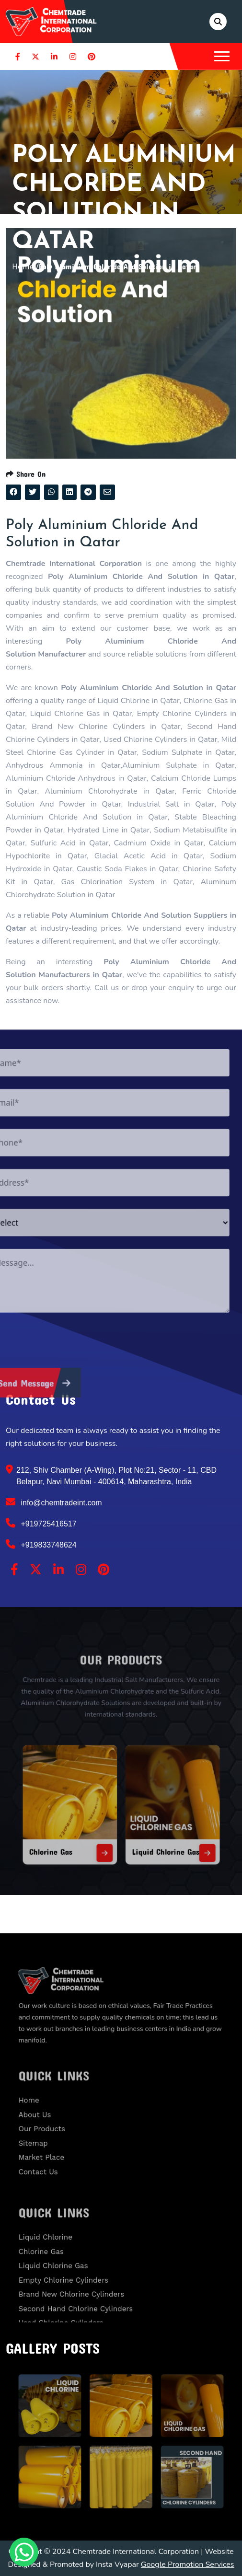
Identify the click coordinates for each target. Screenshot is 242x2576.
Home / (25, 266)
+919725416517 (41, 1523)
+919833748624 (41, 1544)
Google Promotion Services (187, 2564)
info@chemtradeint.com (54, 1502)
